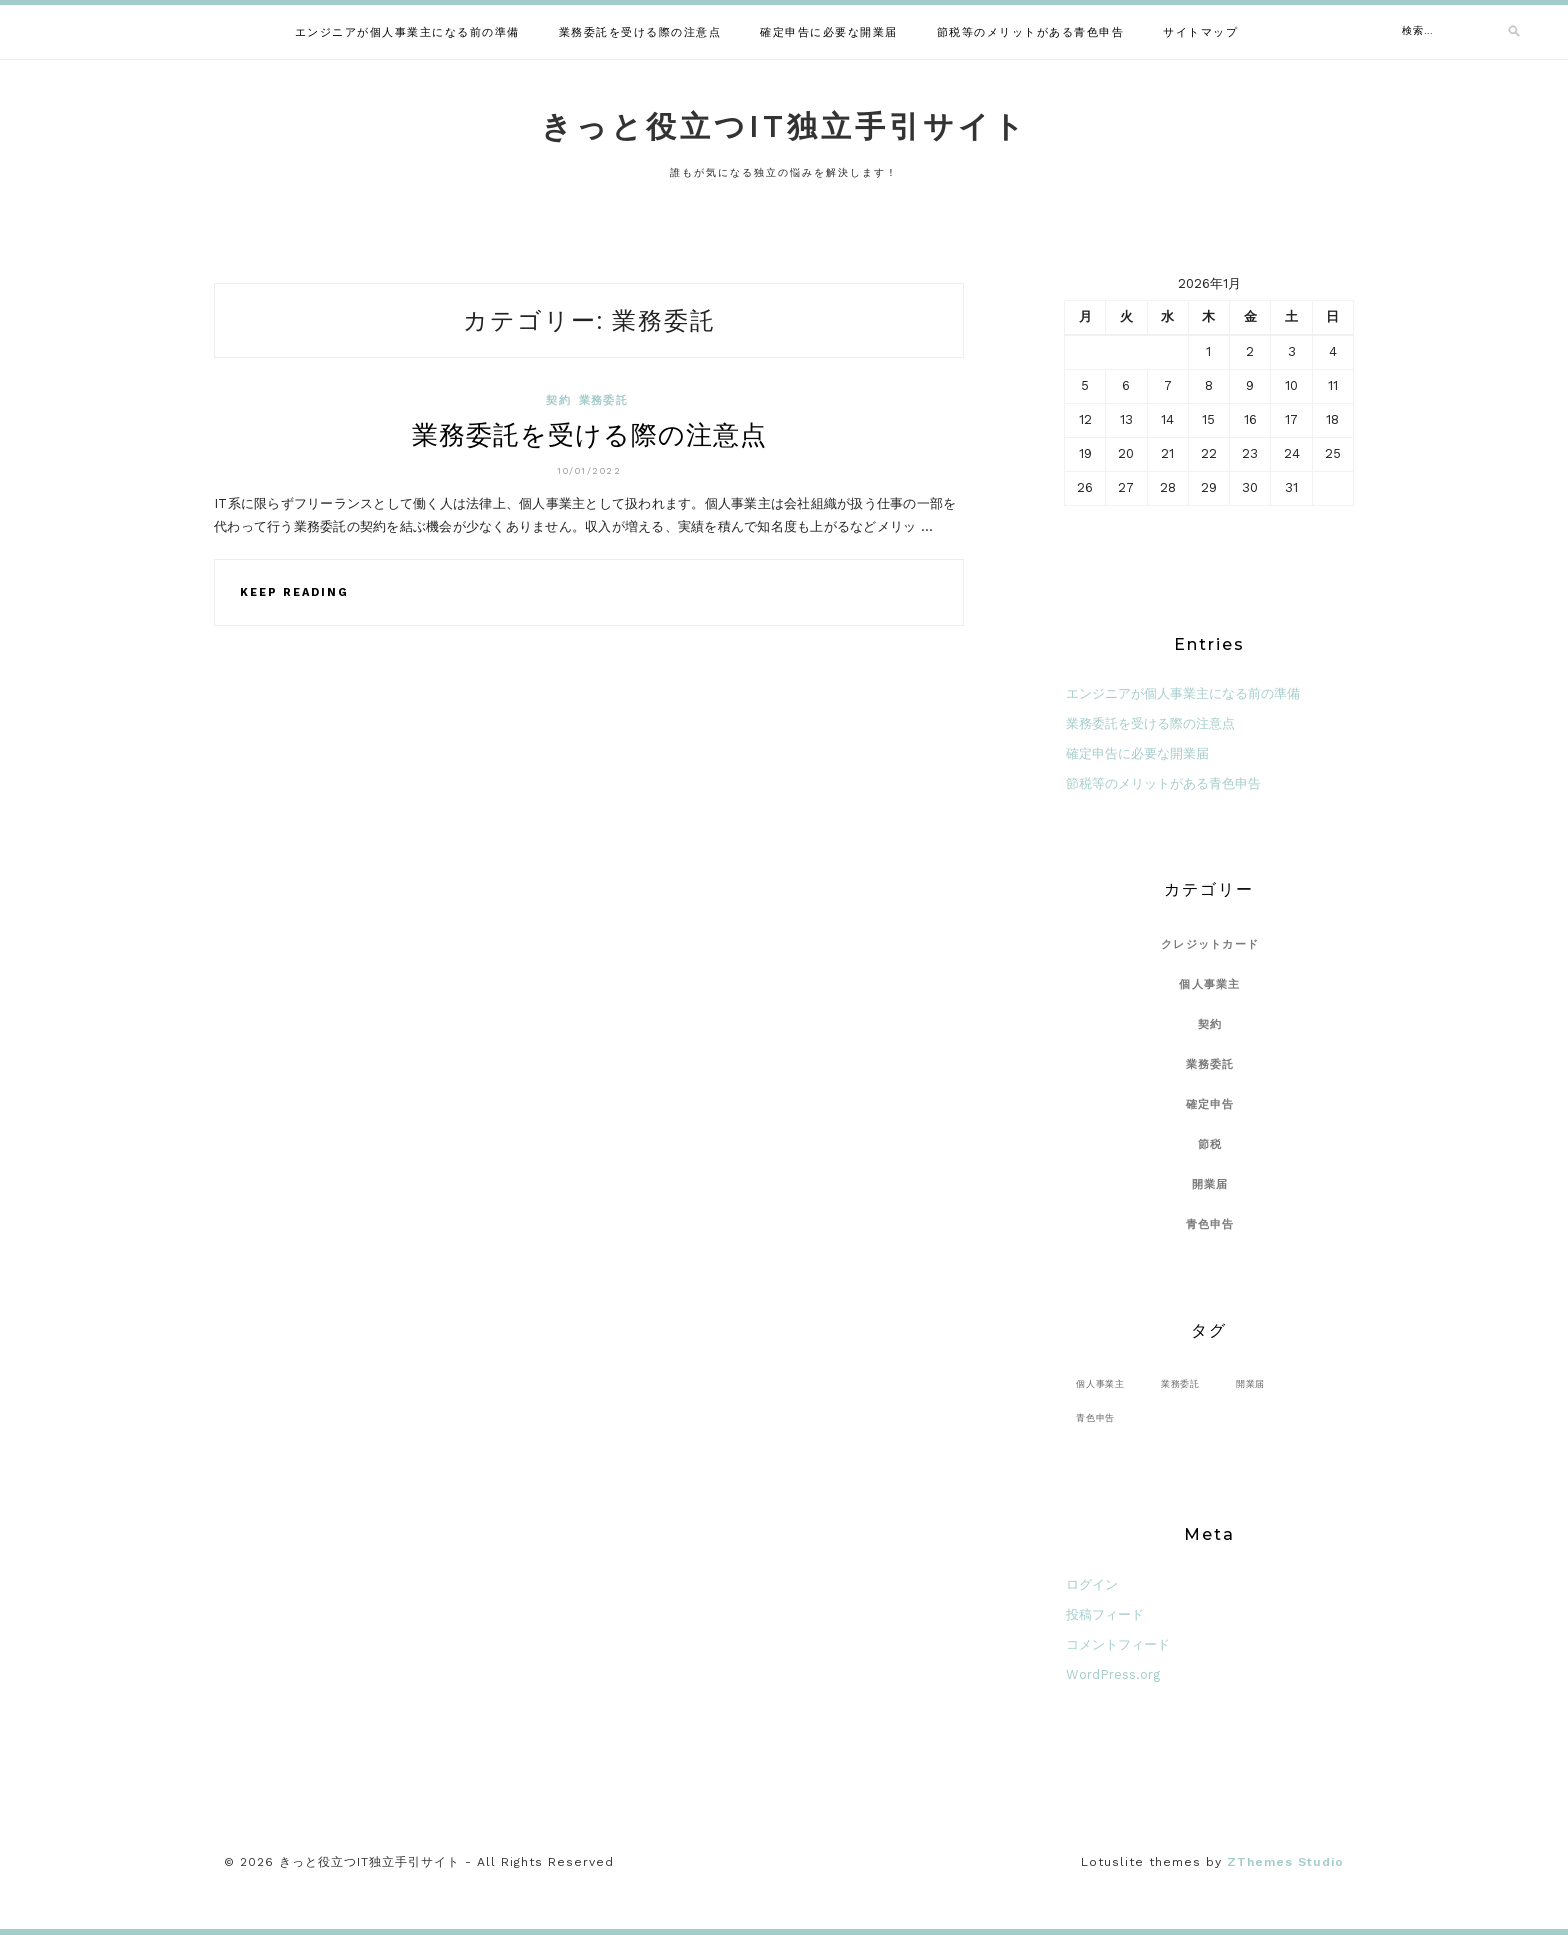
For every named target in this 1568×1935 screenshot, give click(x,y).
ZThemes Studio (1285, 1862)
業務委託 (603, 400)
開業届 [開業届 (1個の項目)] (1250, 1383)
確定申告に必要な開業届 (829, 32)
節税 (1210, 1144)
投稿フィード (1105, 1614)
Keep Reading (294, 592)
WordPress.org (1113, 1674)
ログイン (1092, 1584)
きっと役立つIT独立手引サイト (784, 126)
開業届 (1210, 1184)
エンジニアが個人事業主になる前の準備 (407, 32)
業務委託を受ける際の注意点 (640, 32)
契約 (558, 400)
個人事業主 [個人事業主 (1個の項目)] (1100, 1383)
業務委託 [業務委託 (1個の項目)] (1180, 1383)
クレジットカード (1210, 944)
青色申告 (1210, 1224)
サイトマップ (1200, 32)
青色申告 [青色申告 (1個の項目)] (1095, 1417)
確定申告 (1210, 1104)
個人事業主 (1209, 984)
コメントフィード (1118, 1644)
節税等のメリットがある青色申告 (1031, 32)
